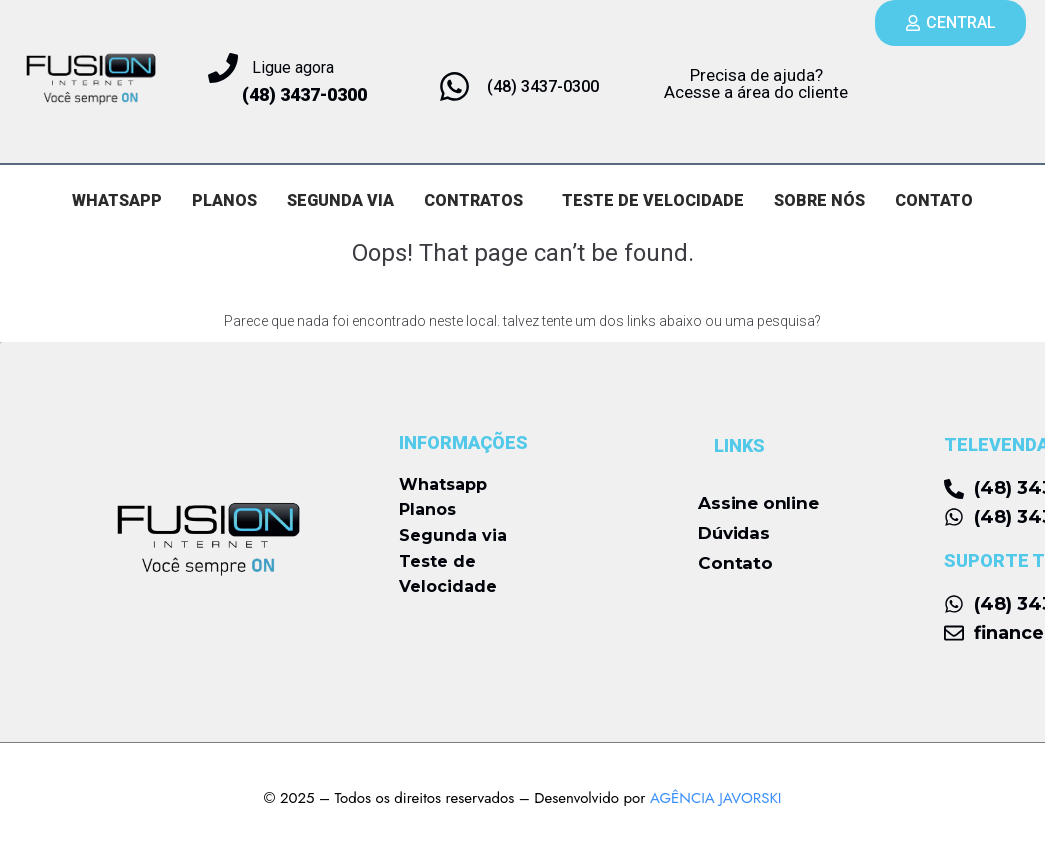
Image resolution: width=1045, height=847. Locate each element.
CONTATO (935, 200)
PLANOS (224, 200)
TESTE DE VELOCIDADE (654, 200)
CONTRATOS (473, 200)
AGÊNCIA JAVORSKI (716, 798)
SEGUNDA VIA (340, 200)
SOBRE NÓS (820, 200)
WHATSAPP (117, 200)
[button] (478, 201)
